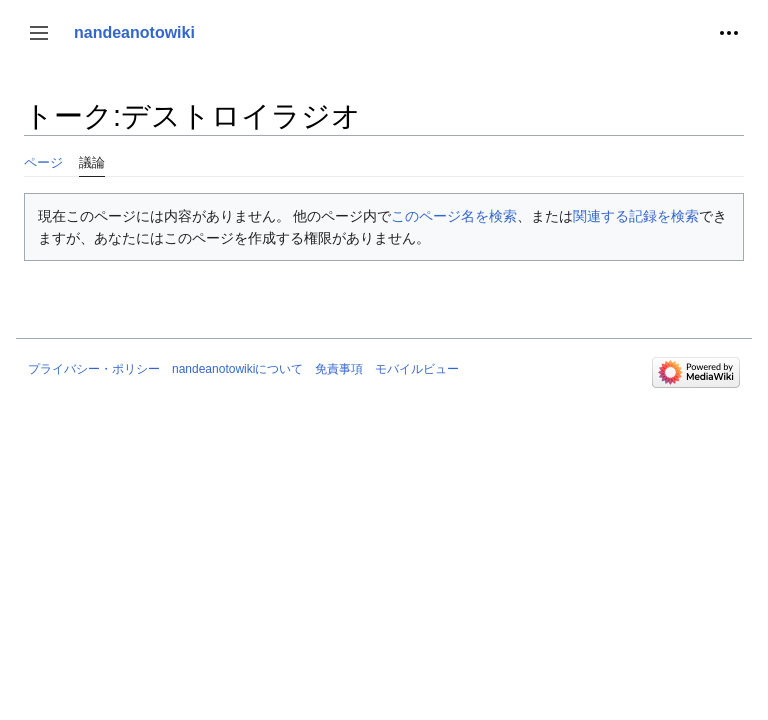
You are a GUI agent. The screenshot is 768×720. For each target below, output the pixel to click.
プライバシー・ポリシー (94, 369)
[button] (39, 33)
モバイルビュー (417, 369)
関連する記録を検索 (636, 216)
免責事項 (339, 369)
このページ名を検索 (454, 216)
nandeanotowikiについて (237, 369)
